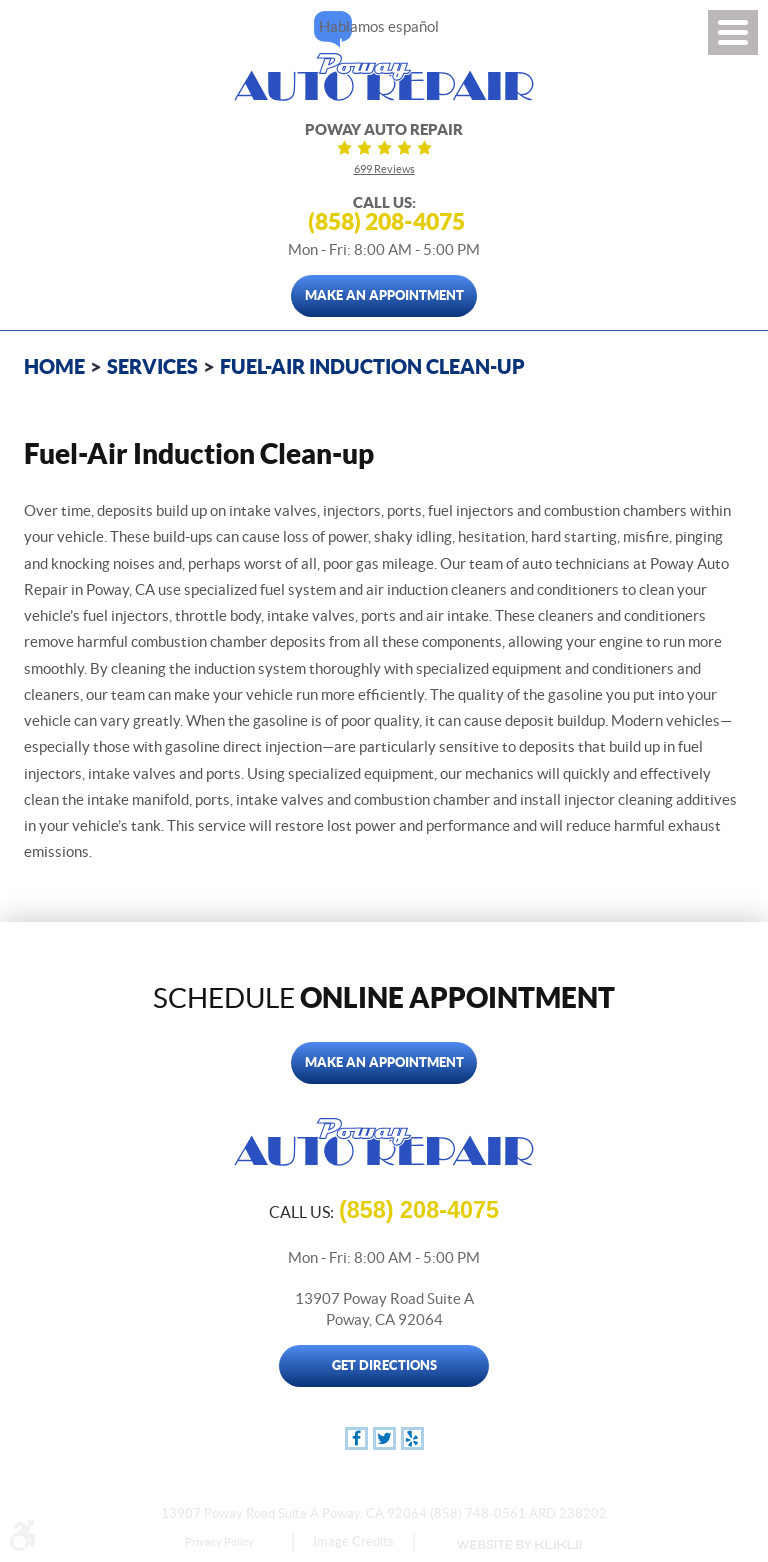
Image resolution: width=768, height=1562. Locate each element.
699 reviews (384, 169)
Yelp (412, 1438)
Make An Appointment (384, 295)
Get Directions (384, 1365)
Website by (518, 1545)
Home (54, 366)
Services (152, 366)
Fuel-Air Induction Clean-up (372, 366)
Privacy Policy (219, 1542)
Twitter (384, 1438)
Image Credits (353, 1541)
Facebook (356, 1438)
